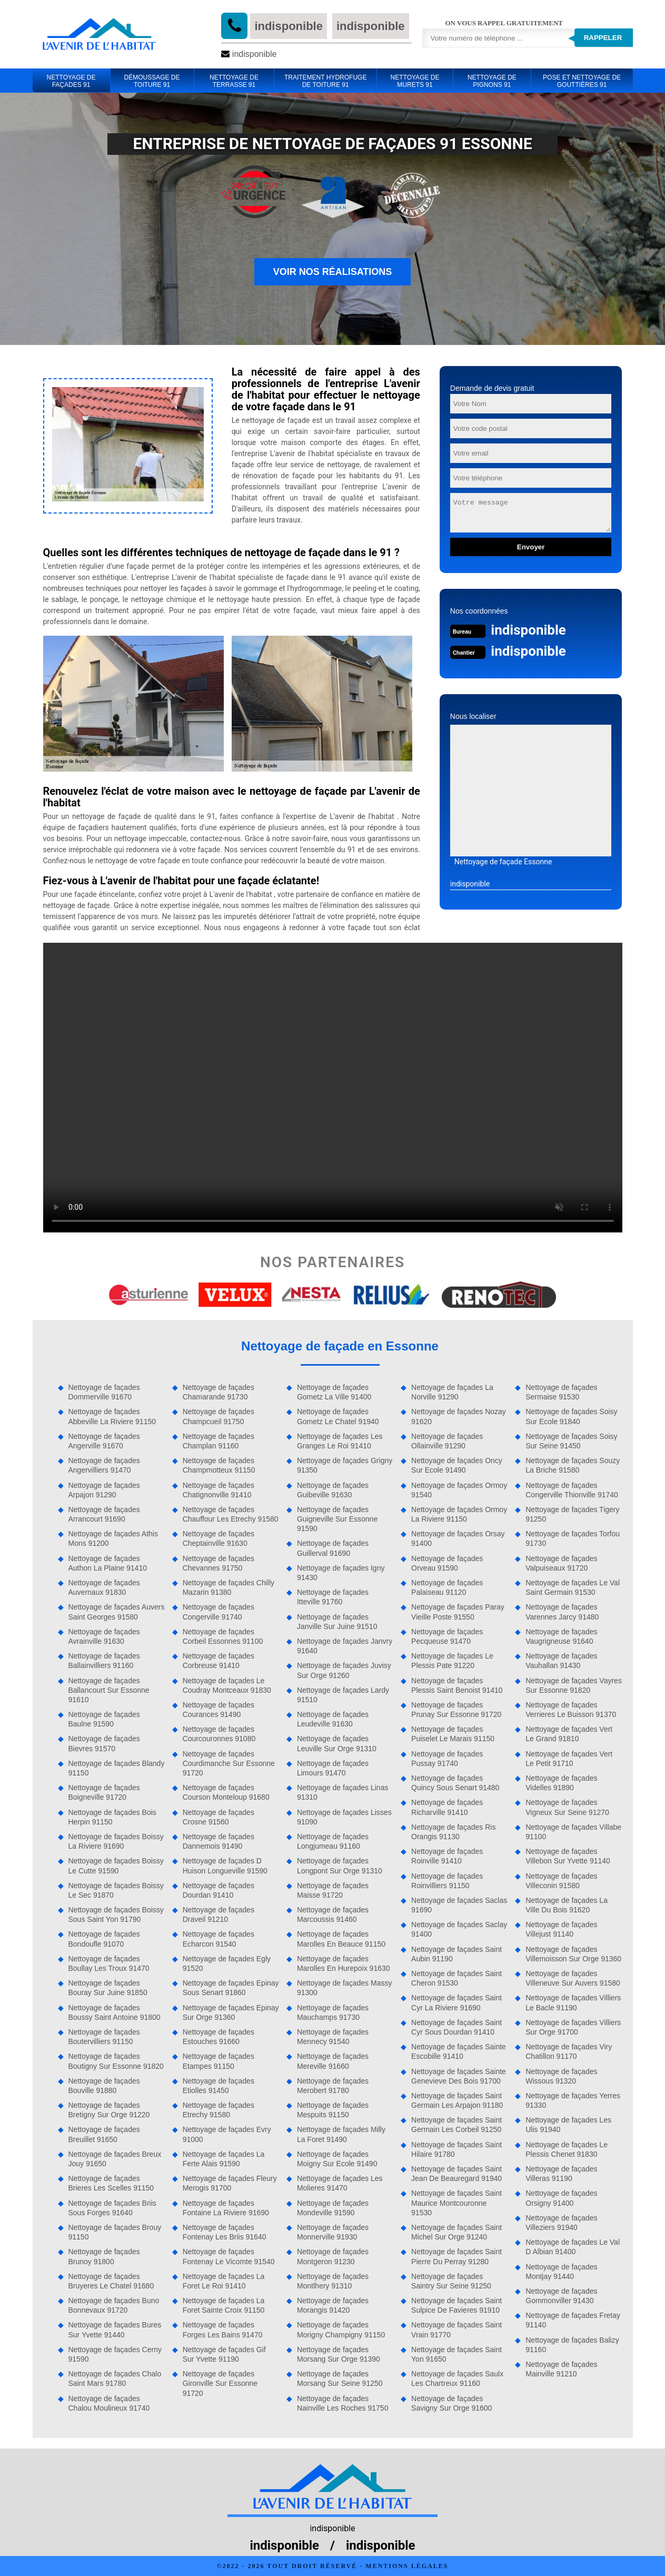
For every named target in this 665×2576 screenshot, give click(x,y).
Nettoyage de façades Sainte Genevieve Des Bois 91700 (458, 2076)
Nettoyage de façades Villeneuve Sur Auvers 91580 (572, 1978)
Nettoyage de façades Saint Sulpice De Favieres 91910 (456, 2305)
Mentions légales (406, 2566)
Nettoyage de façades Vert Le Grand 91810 (568, 1734)
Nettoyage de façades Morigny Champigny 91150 (341, 2329)
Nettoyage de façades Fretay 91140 (572, 2320)
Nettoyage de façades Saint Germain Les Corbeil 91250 (456, 2125)
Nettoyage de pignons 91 (492, 81)
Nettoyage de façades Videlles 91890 (561, 1783)
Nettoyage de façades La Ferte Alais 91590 (224, 2159)
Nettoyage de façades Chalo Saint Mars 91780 (115, 2378)
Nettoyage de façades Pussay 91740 (447, 1759)
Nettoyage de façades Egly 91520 (227, 1963)
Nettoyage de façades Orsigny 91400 (561, 2198)
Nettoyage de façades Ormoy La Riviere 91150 (459, 1514)
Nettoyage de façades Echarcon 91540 (218, 1939)
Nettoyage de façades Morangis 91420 (333, 2305)
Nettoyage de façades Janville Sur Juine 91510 (337, 1622)
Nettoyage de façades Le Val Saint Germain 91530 (572, 1587)
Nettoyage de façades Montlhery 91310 (333, 2281)
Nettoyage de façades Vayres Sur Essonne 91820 (573, 1685)
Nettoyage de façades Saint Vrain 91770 (456, 2329)
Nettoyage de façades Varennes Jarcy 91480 (562, 1612)
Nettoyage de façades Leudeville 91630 (333, 1719)
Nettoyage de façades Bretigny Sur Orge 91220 (109, 2110)
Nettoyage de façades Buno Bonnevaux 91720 (114, 2305)
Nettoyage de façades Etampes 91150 (218, 2061)
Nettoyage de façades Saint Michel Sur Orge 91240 (456, 2232)
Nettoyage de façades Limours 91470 (333, 1768)
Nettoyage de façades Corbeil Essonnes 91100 (223, 1636)
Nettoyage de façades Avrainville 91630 (104, 1636)
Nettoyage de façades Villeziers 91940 (561, 2223)
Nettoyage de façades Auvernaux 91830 (104, 1587)
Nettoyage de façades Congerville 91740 (218, 1612)
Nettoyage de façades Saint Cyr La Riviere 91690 (456, 2002)
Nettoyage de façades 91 (71, 81)
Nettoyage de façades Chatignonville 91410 (218, 1490)
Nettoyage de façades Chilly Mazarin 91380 (228, 1587)
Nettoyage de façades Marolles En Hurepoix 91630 (343, 1963)
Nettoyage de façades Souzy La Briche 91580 (572, 1465)
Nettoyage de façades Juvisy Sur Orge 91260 (344, 1670)
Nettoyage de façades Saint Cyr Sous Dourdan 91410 (456, 2027)
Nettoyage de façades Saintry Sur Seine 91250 (451, 2281)
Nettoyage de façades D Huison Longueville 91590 (225, 1865)
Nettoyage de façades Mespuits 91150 (333, 2110)
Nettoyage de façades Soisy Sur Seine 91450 (571, 1441)
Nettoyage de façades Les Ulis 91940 (568, 2125)
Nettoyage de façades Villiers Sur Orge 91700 (573, 2027)
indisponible (288, 26)
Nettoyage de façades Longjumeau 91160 (333, 1841)
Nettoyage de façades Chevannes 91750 (218, 1563)
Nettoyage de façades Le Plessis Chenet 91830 (566, 2149)
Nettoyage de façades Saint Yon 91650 (456, 2354)
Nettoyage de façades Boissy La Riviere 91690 (116, 1841)
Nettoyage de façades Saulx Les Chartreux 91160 (457, 2378)
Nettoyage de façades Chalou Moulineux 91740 (109, 2403)
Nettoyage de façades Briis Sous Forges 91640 (112, 2208)
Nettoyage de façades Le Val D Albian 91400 (572, 2247)
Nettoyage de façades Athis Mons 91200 (113, 1538)
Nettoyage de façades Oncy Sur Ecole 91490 (456, 1465)
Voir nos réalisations (332, 272)
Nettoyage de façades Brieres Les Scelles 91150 (111, 2183)
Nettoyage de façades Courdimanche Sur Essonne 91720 (229, 1763)
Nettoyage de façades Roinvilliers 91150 (447, 1881)
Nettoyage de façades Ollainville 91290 (447, 1441)
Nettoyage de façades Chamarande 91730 (218, 1392)
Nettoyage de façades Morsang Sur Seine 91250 (340, 2378)
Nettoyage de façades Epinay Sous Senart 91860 (231, 1988)
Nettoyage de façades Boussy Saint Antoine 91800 (114, 2012)
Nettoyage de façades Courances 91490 (218, 1710)
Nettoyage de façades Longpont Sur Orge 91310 (339, 1865)
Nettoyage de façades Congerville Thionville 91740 (571, 1490)
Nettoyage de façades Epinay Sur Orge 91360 (231, 2012)
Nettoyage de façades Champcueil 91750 (218, 1416)
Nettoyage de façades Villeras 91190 (561, 2174)
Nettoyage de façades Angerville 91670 (104, 1441)
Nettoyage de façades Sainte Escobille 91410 (458, 2051)
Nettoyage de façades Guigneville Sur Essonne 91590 (337, 1519)
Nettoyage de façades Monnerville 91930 (333, 2232)
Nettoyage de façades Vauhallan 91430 (561, 1661)
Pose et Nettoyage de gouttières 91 (582, 81)
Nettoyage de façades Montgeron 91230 (333, 2256)
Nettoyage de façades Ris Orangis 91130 (453, 1832)
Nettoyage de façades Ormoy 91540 (459, 1490)
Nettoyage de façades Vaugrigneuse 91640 (561, 1636)
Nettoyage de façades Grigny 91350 (344, 1465)
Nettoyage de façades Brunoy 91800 (104, 2256)
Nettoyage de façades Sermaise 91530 (561, 1392)
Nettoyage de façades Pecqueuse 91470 (447, 1636)
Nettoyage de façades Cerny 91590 (115, 2354)
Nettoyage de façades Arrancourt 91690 (104, 1514)
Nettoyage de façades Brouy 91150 (115, 2232)
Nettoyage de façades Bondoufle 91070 (104, 1939)
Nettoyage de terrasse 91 (234, 81)
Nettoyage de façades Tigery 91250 (572, 1514)
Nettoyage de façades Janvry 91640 (344, 1646)
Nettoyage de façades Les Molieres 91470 (340, 2183)
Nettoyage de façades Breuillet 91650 (104, 2134)
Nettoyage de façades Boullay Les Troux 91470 (109, 1963)
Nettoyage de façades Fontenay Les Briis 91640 (224, 2232)
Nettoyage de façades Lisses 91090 (344, 1817)
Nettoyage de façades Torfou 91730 (572, 1538)
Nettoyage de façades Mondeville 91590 (333, 2208)
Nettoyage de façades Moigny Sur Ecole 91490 (337, 2159)
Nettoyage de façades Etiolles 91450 (218, 2086)
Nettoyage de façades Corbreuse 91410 (218, 1661)
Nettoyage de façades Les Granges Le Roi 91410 (340, 1441)
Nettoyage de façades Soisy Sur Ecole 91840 (571, 1416)
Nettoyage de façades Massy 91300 (344, 1988)
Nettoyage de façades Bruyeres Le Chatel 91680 (111, 2281)
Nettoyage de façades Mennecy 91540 (333, 2037)
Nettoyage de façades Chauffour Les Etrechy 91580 (231, 1514)
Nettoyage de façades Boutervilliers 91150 (104, 2037)
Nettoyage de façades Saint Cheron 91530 (456, 1978)
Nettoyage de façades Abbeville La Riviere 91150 (112, 1416)
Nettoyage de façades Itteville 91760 (333, 1597)
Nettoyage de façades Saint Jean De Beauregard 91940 (456, 2174)
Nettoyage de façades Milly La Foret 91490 (341, 2134)
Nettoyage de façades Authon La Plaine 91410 (107, 1563)
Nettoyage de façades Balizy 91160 (572, 2345)
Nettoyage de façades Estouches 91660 (218, 2037)
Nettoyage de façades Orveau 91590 (447, 1563)
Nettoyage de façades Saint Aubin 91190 (456, 1954)
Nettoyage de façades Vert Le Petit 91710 (568, 1759)
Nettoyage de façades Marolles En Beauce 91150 (341, 1939)
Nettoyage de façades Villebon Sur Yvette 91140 (567, 1856)
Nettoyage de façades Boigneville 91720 (104, 1792)
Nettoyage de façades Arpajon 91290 (104, 1490)
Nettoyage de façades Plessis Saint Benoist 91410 (457, 1685)
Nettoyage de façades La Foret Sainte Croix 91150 (224, 2305)
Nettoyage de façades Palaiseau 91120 (447, 1587)
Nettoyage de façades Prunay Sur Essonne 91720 (456, 1710)
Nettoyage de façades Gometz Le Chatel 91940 (338, 1416)
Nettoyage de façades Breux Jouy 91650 (115, 2159)
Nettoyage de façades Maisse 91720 (333, 1890)
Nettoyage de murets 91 (415, 81)
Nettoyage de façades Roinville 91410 (447, 1856)
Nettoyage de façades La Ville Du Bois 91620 (566, 1905)
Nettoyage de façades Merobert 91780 (333, 2086)
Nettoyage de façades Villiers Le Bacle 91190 (573, 2002)
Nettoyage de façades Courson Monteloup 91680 (226, 1792)
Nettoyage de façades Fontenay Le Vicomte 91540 (229, 2256)
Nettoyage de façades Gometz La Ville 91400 (334, 1392)
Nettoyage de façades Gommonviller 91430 (561, 2296)
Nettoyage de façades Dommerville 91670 (104, 1392)
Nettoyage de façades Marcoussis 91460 (333, 1914)
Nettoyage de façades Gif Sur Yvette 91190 (224, 2354)
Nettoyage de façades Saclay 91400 (459, 1929)
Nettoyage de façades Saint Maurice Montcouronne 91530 (456, 2202)
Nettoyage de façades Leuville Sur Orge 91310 (336, 1743)
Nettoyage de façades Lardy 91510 (343, 1695)
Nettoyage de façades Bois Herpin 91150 (112, 1817)
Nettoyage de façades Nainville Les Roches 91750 (343, 2403)
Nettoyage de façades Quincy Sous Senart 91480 (455, 1783)
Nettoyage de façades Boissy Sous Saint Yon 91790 (116, 1914)
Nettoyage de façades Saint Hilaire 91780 (456, 2149)
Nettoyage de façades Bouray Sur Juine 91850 (107, 1988)
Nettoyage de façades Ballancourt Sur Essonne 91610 (109, 1690)
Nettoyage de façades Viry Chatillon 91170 (568, 2051)
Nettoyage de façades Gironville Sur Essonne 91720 (220, 2383)
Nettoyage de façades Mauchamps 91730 (333, 2012)
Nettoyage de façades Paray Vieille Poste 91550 (457, 1612)
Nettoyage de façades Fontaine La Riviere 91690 (226, 2208)
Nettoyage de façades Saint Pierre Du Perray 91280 (456, 2256)
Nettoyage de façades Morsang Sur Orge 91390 (338, 2354)
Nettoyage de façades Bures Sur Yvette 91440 (115, 2329)
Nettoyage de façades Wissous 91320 (561, 2076)
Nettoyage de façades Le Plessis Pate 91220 (452, 1661)
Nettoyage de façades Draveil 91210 (218, 1914)
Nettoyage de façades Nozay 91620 (458, 1416)
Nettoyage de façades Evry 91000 (227, 2134)
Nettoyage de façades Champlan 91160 (218, 1441)
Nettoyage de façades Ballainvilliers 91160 (104, 1661)
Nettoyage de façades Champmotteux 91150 (219, 1465)
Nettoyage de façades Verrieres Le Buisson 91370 (570, 1710)
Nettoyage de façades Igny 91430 (341, 1573)
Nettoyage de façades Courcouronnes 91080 (219, 1734)
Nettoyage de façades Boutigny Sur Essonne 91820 (116, 2061)
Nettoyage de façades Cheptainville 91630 (218, 1538)
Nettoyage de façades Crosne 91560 (218, 1817)
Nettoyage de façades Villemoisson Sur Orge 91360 (573, 1954)
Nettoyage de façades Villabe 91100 (573, 1832)
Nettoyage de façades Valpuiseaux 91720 (561, 1563)
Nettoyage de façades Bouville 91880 (104, 2086)
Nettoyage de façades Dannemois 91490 (218, 1841)
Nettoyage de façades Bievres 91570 (104, 1743)
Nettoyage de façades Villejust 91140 (561, 1929)
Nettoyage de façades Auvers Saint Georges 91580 (116, 1612)
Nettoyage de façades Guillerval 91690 (333, 1548)
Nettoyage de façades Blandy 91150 (116, 1768)
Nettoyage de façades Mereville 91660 (333, 2061)
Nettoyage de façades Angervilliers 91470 (104, 1465)
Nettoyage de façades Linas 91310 (343, 1792)
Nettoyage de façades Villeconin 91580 (561, 1881)
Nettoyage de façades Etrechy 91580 (218, 2110)
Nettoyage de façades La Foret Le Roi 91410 (224, 2281)
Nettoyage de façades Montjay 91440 (561, 2272)
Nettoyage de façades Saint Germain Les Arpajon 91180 (457, 2100)
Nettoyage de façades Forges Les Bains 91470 (223, 2329)
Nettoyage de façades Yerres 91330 (572, 2100)
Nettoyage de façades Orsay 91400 (457, 1538)
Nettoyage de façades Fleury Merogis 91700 (230, 2183)
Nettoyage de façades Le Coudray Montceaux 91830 (227, 1685)
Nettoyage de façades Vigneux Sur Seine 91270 (567, 1807)
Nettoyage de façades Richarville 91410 (447, 1807)
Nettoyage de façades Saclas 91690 (459, 1905)
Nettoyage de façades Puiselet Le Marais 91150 (452, 1734)
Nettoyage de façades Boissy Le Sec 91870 (116, 1890)
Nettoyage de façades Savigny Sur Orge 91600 (451, 2403)
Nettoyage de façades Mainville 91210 (561, 2369)
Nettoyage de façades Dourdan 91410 (218, 1890)
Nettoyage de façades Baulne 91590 (104, 1719)
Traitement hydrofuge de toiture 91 (325, 81)
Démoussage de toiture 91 (152, 81)
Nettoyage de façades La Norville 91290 (452, 1392)
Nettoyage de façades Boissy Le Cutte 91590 (116, 1865)
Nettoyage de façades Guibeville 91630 (333, 1490)
